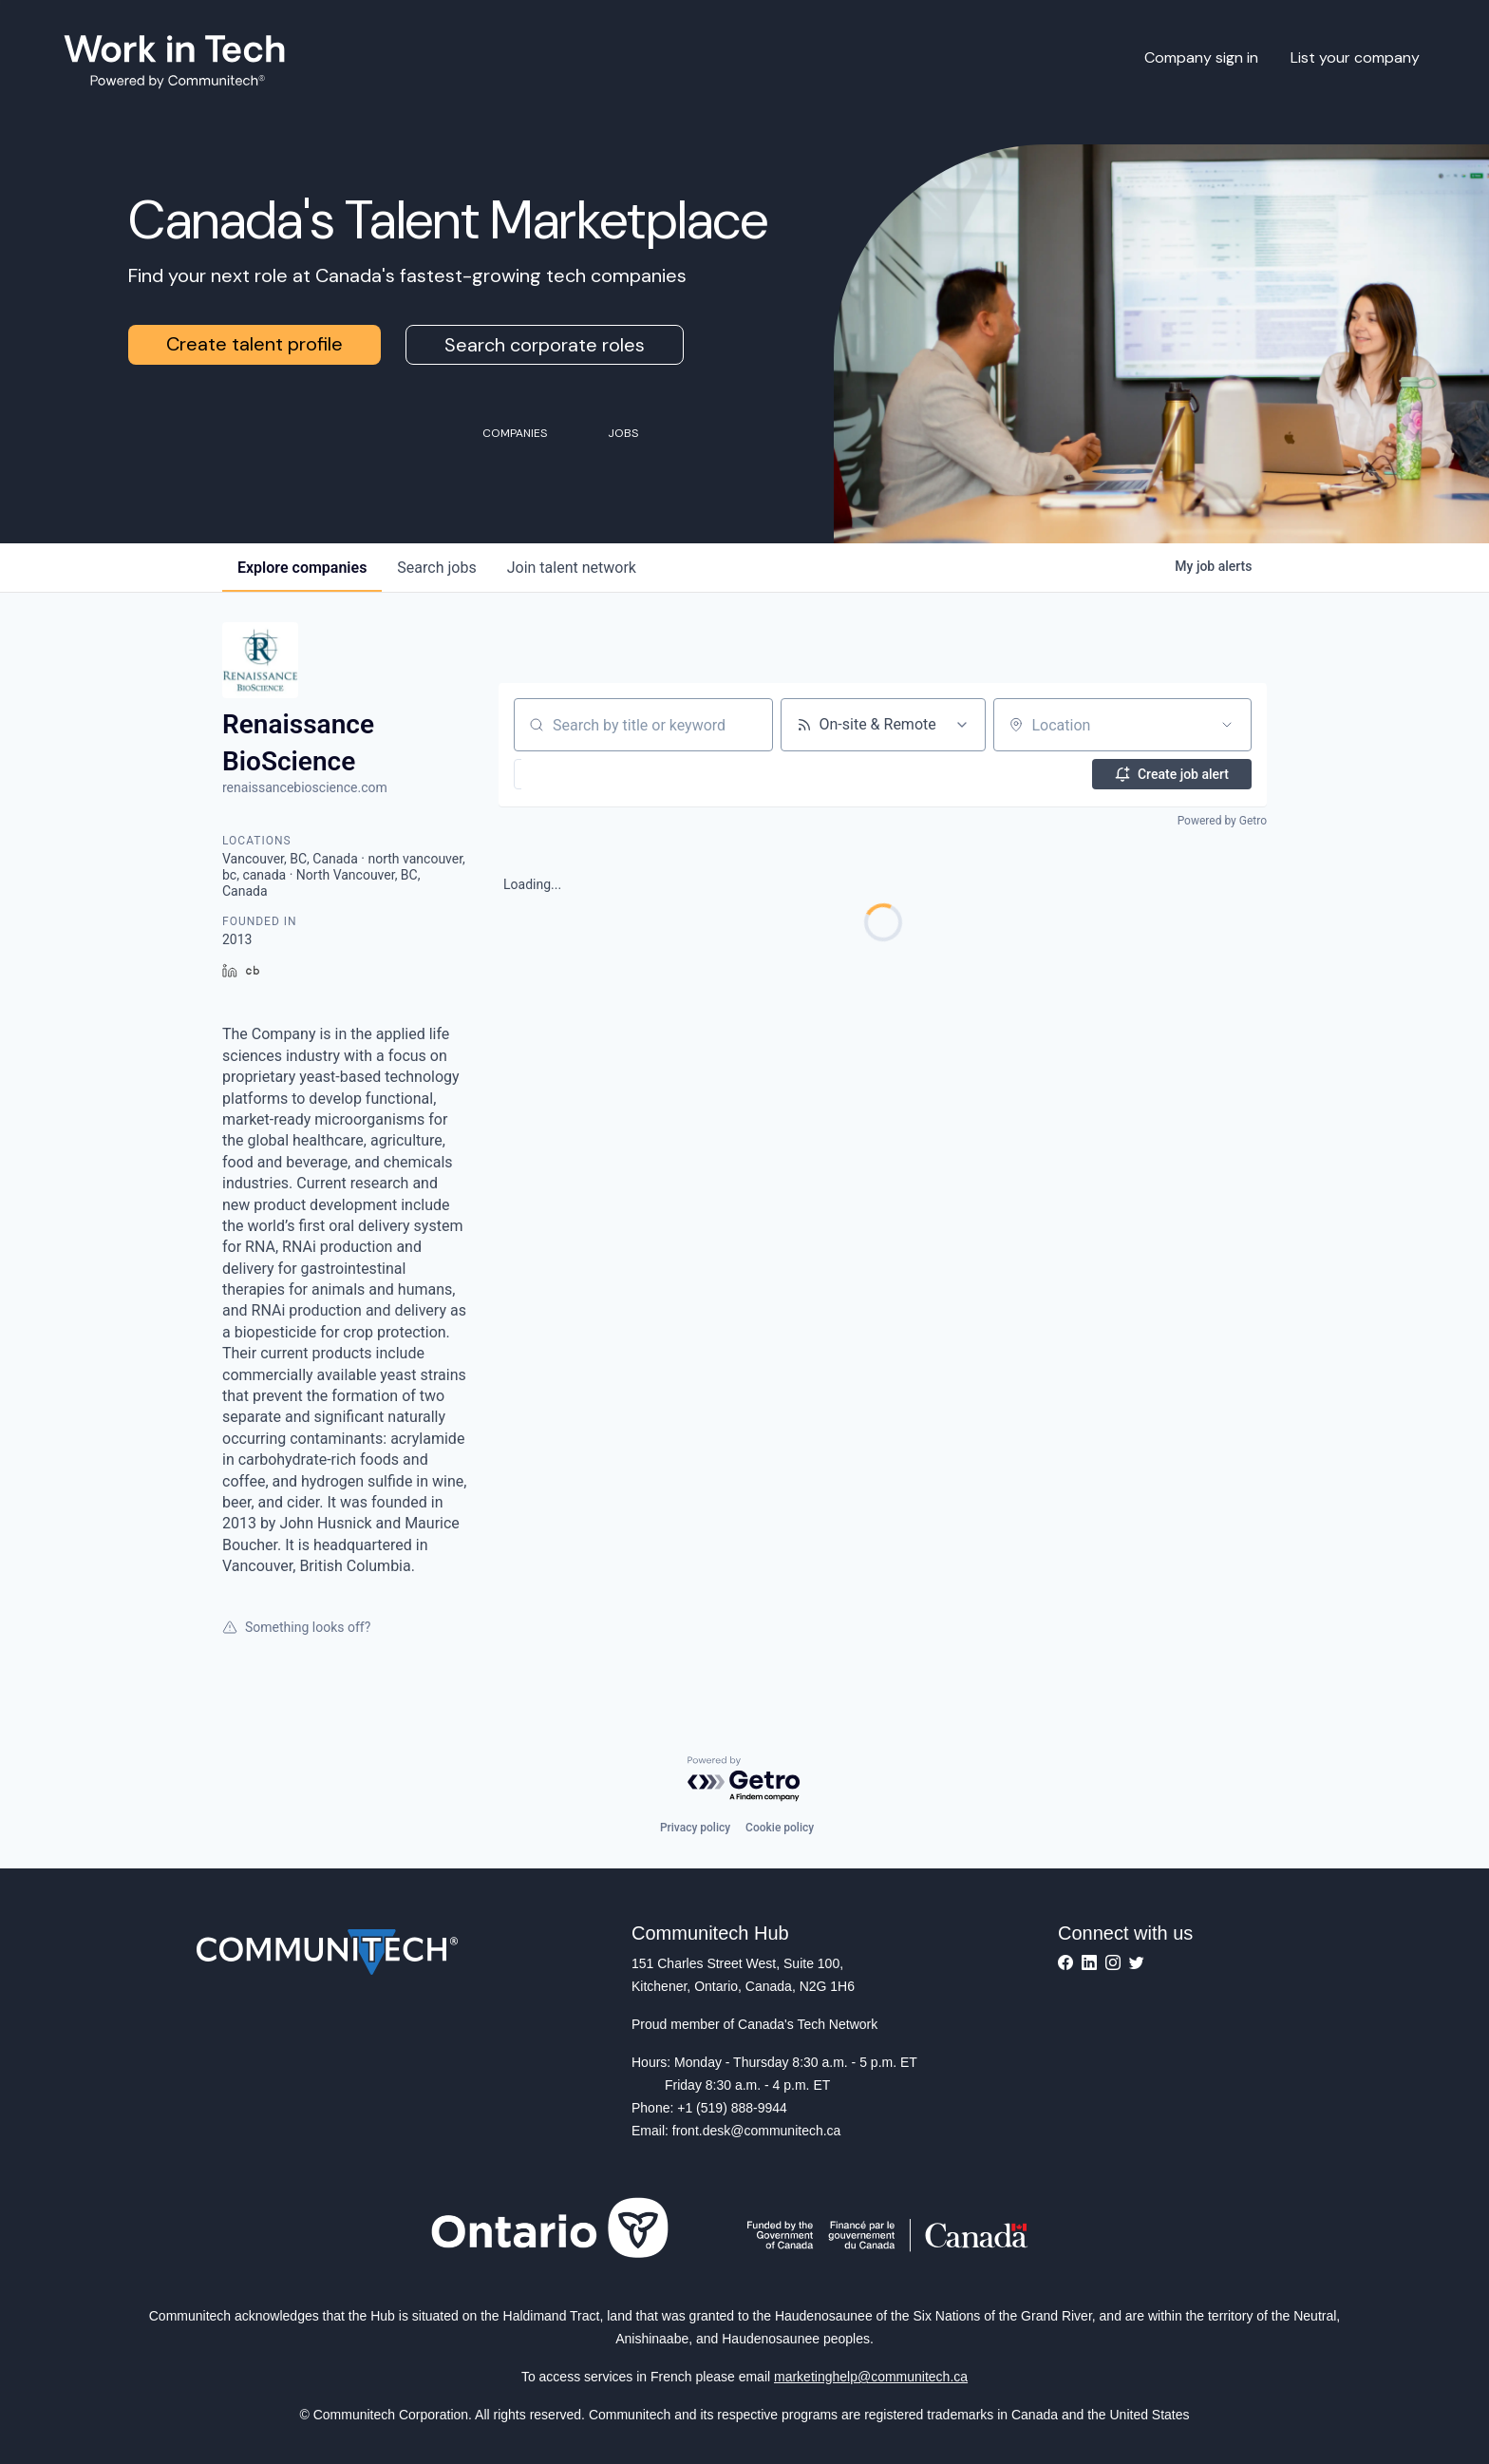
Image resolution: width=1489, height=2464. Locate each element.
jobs (436, 568)
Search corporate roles (544, 344)
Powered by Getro (1222, 820)
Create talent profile (254, 344)
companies (302, 568)
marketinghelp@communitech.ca (871, 2376)
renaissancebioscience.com (304, 787)
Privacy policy (695, 1827)
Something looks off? (296, 1627)
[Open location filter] (1227, 725)
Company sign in (1201, 57)
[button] (565, 774)
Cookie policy (779, 1827)
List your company (1355, 57)
